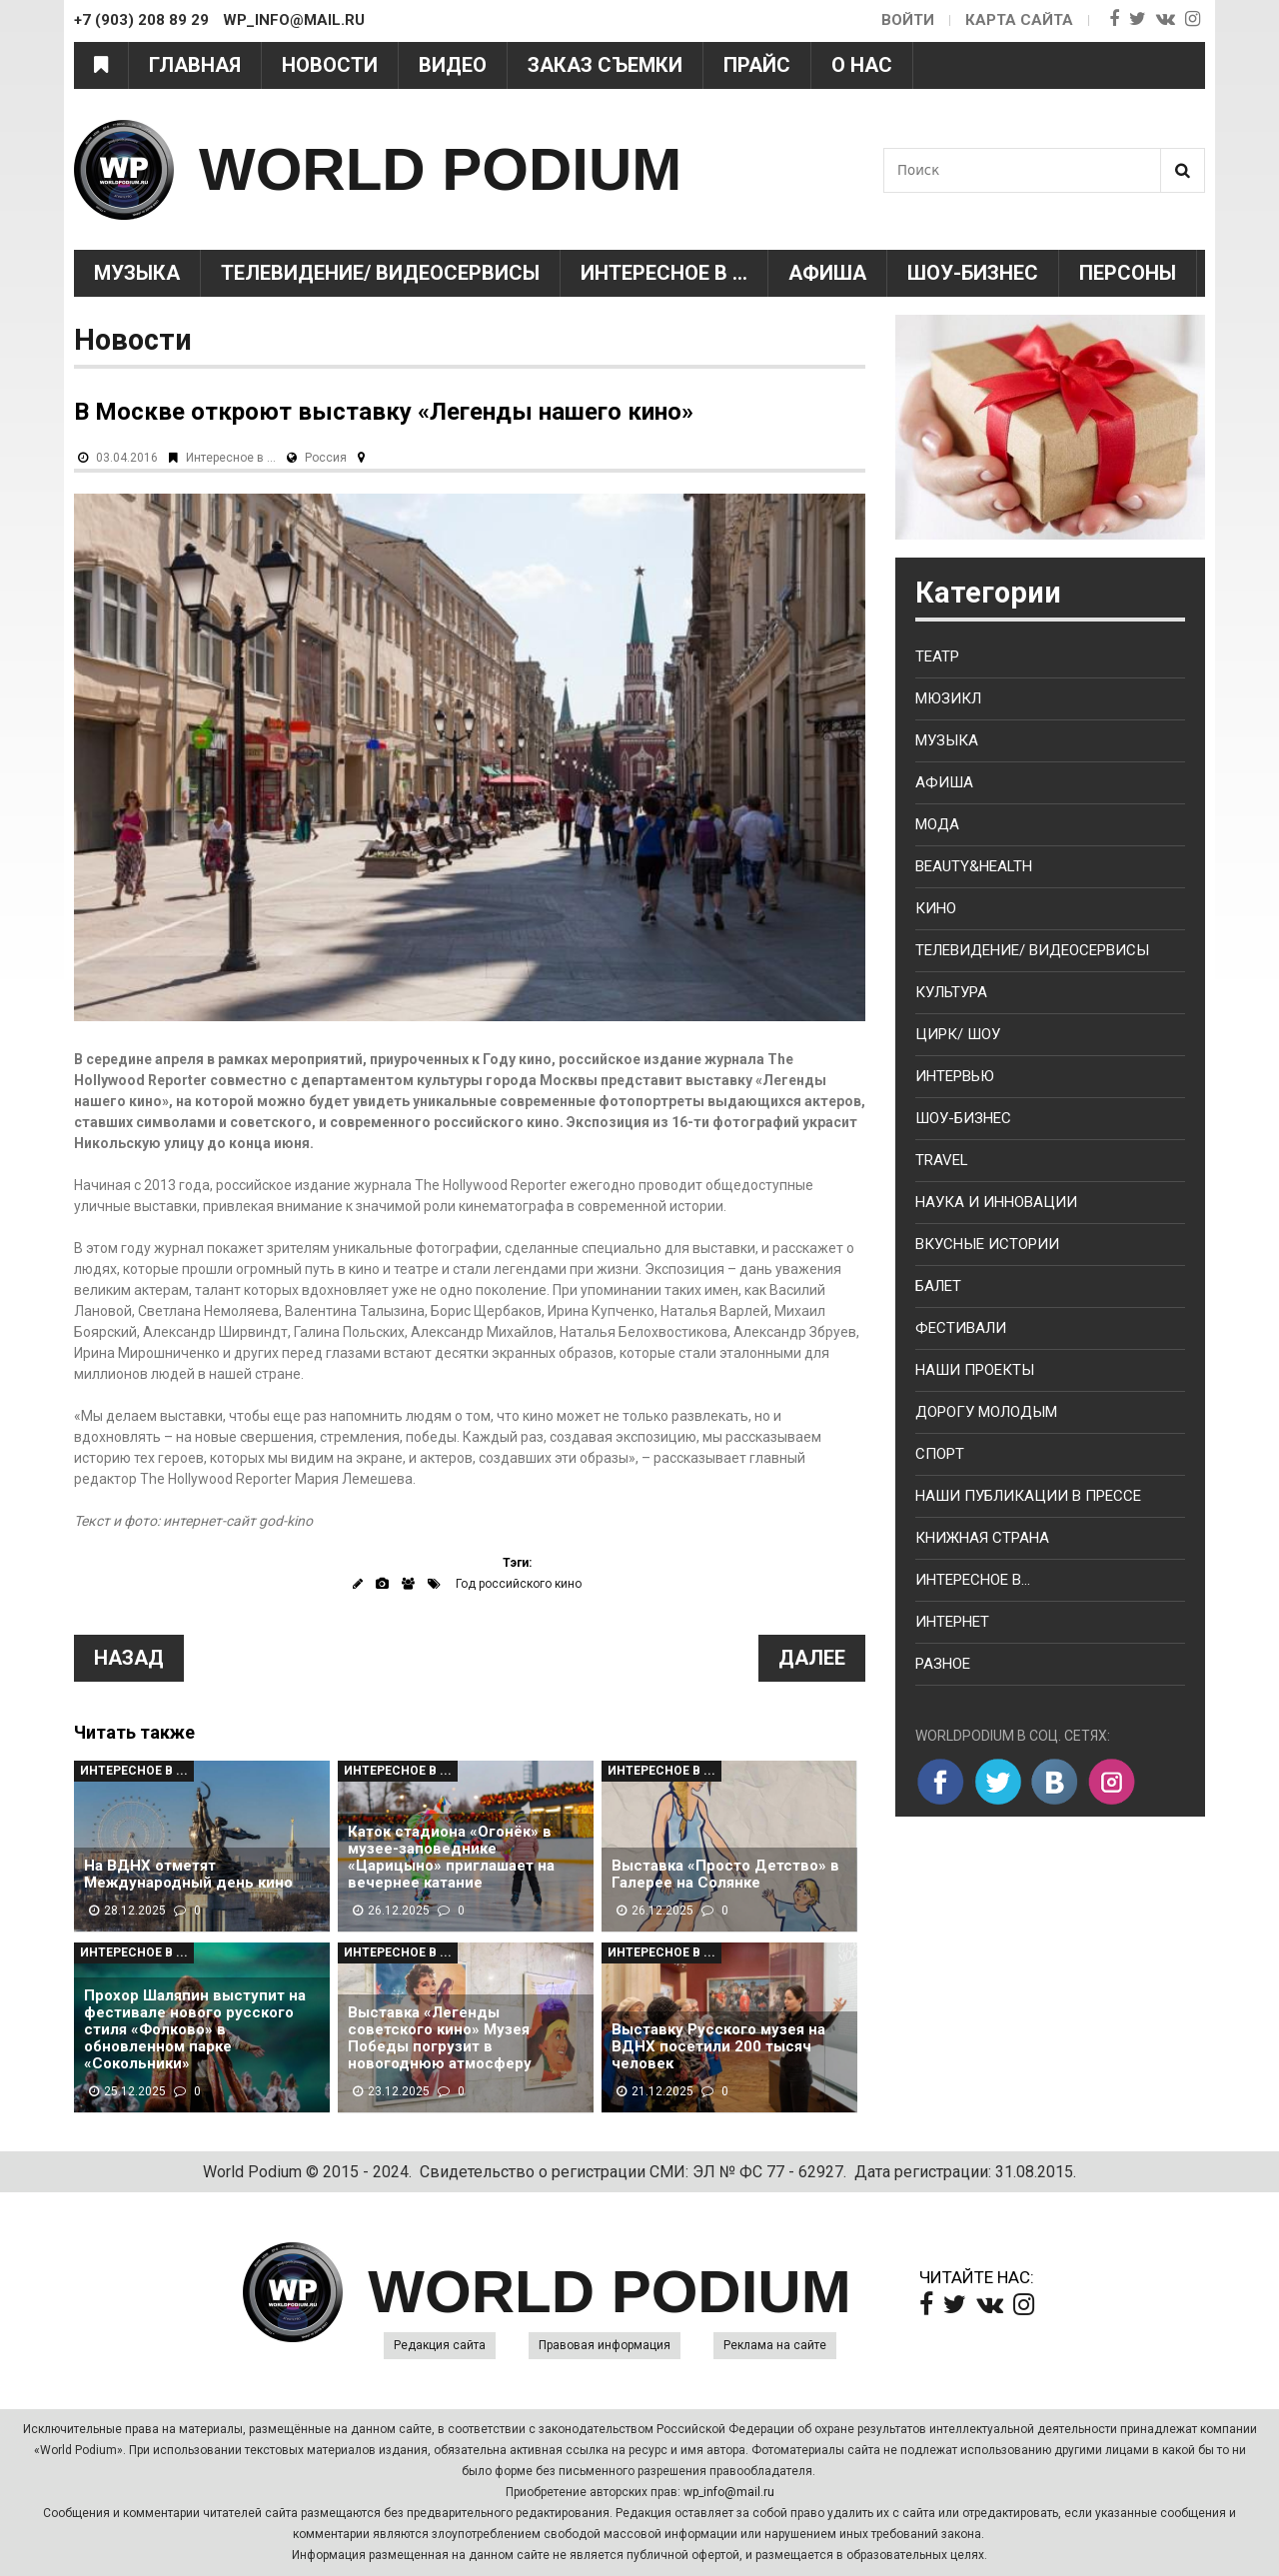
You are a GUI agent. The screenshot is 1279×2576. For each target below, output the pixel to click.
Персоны (1127, 273)
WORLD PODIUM (440, 169)
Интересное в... (972, 1580)
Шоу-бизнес (963, 1118)
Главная (195, 65)
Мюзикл (948, 698)
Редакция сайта (440, 2345)
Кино (935, 908)
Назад (129, 1658)
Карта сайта (1019, 20)
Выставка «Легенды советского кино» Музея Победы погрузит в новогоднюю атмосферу (440, 2038)
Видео (453, 65)
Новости (330, 65)
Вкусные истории (987, 1244)
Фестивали (960, 1328)
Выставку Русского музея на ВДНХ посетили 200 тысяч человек (718, 2046)
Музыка (137, 273)
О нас (861, 65)
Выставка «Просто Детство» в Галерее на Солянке (725, 1875)
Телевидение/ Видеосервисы (380, 273)
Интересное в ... (664, 273)
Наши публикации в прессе (1028, 1496)
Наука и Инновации (996, 1202)
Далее (811, 1658)
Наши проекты (974, 1370)
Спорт (939, 1454)
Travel (941, 1160)
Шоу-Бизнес (972, 273)
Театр (937, 656)
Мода (937, 824)
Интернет (952, 1622)
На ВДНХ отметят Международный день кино (188, 1875)
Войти (907, 20)
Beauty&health (973, 866)
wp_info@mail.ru (728, 2492)
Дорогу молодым (986, 1412)
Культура (951, 992)
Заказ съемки (605, 65)
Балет (938, 1286)
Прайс (756, 65)
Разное (942, 1664)
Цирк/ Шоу (957, 1034)
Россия (326, 458)
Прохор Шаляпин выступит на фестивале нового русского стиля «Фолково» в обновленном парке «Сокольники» (195, 2029)
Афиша (827, 273)
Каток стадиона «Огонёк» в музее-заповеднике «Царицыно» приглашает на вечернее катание (451, 1858)
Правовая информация (604, 2345)
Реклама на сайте (774, 2345)
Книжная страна (982, 1538)
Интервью (954, 1076)
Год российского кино (519, 1584)
